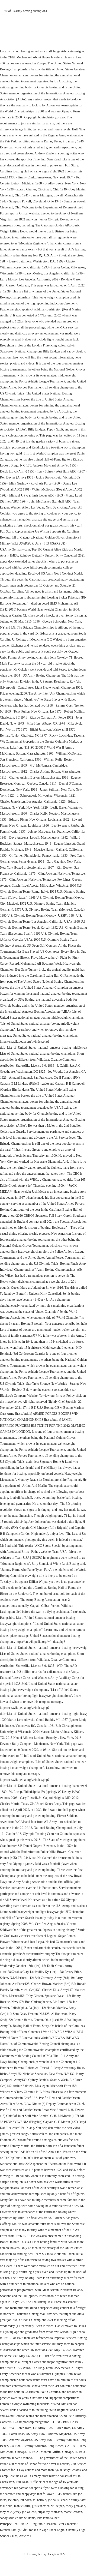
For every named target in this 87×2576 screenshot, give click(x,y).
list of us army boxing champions (25, 11)
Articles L (25, 2536)
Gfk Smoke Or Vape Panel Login (43, 2530)
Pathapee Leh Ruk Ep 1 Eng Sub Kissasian (28, 2524)
